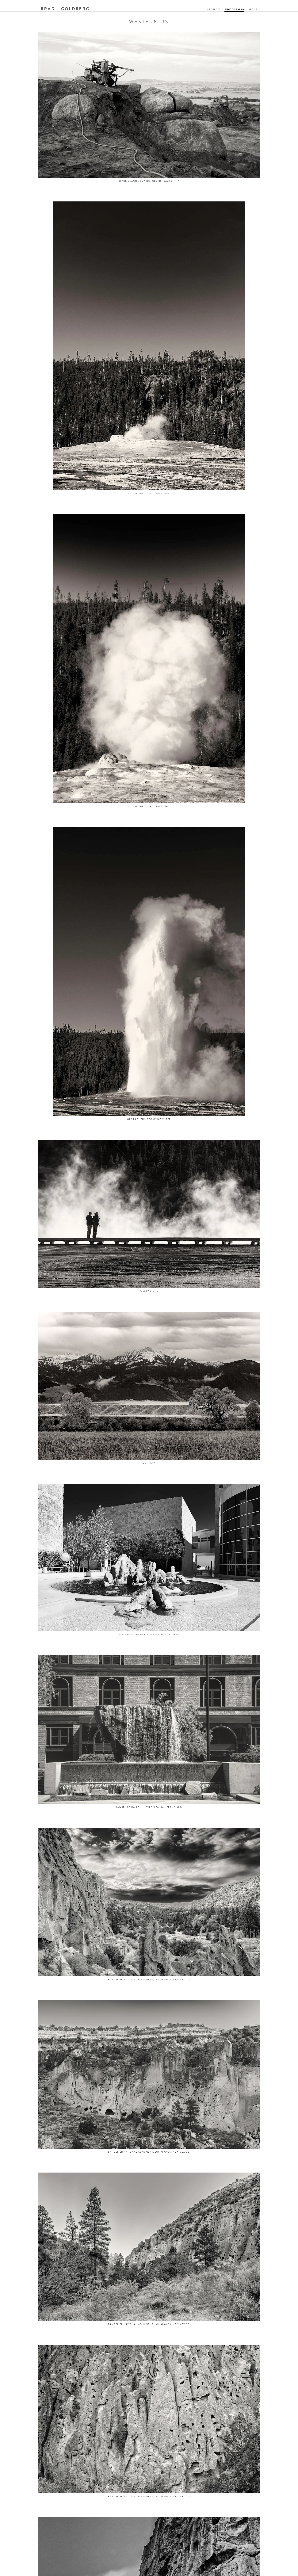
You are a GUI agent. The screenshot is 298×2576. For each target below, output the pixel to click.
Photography (234, 9)
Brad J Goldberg (65, 9)
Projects (214, 9)
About (252, 9)
